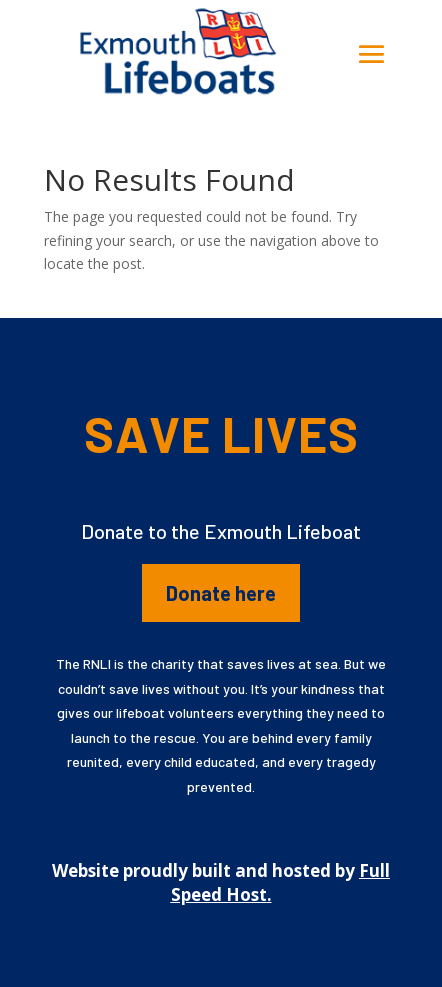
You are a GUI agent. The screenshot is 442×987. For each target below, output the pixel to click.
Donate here (221, 593)
